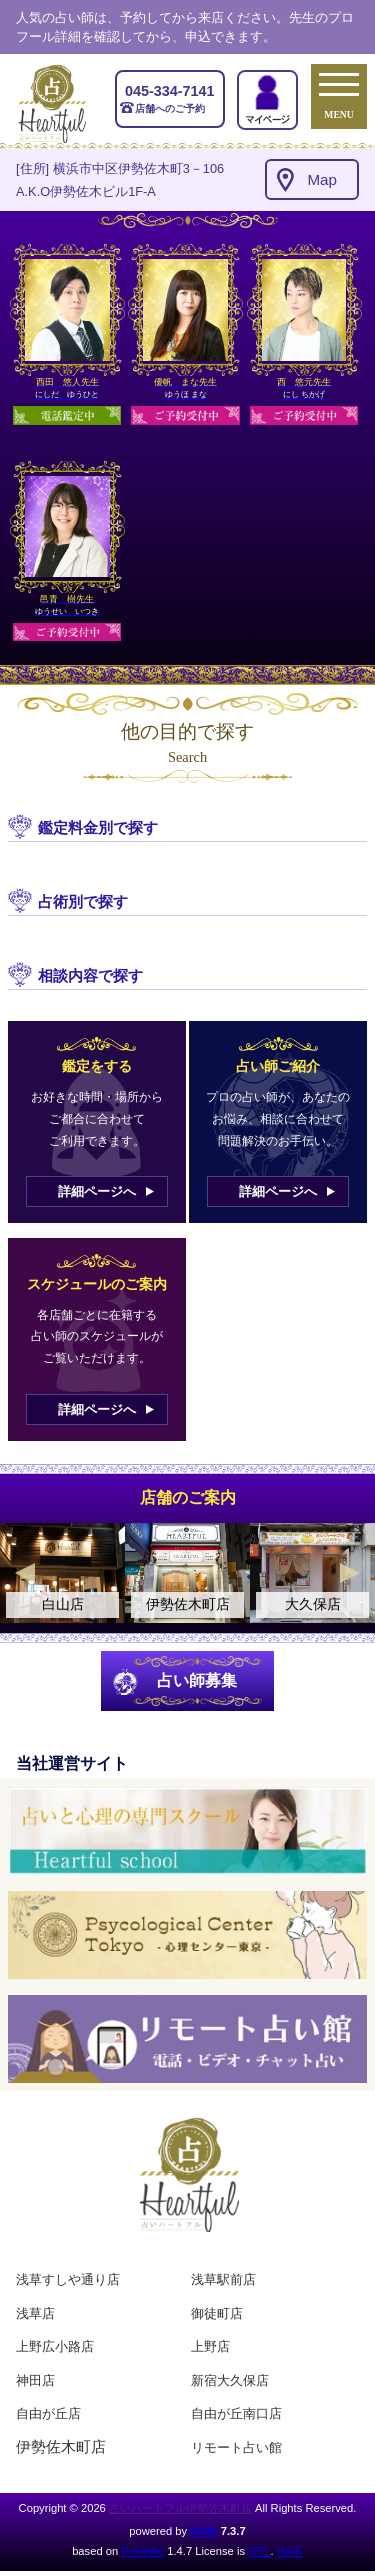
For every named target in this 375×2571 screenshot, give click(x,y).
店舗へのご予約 (170, 98)
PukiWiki (142, 2551)
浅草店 (35, 2313)
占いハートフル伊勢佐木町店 (180, 2508)
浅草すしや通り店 (68, 2279)
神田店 (35, 2380)
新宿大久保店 (230, 2380)
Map (322, 179)
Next (350, 1573)
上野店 (210, 2346)
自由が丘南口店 (236, 2413)
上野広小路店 (55, 2346)
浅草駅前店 (223, 2279)
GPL (259, 2551)
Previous (25, 1573)
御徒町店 (217, 2313)
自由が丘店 (48, 2413)
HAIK (203, 2531)
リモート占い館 (236, 2447)
